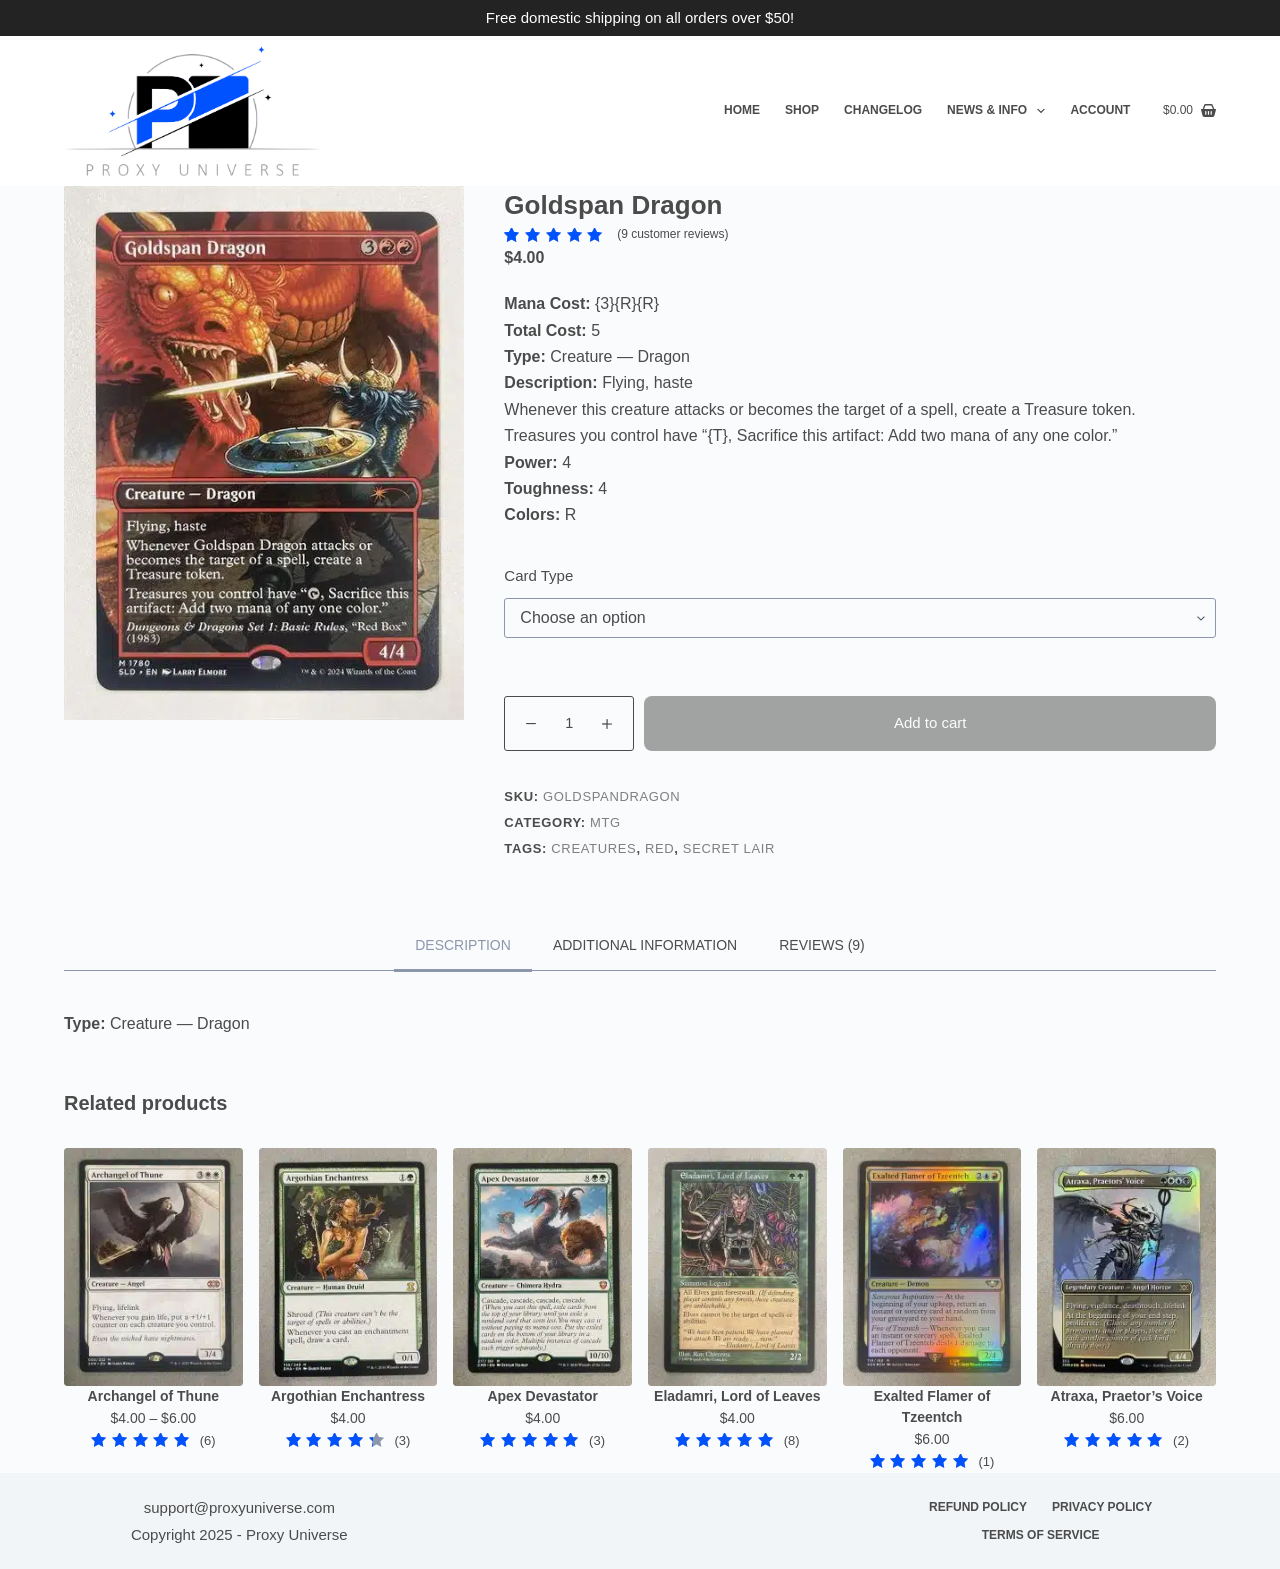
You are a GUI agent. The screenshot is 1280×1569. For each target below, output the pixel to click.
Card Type (538, 575)
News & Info (1000, 111)
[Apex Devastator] (542, 1267)
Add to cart (930, 722)
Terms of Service (1041, 1535)
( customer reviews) (672, 234)
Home (742, 110)
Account (1100, 110)
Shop (802, 110)
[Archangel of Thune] (153, 1267)
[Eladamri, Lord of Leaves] (737, 1267)
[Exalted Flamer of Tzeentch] (932, 1267)
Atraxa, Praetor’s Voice (1127, 1396)
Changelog (883, 110)
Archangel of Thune (153, 1396)
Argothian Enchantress (348, 1396)
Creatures (593, 848)
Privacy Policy (1102, 1507)
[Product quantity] (569, 723)
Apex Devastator (542, 1396)
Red (659, 848)
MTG (605, 822)
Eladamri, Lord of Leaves (737, 1396)
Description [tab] (463, 945)
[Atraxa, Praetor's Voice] (1126, 1267)
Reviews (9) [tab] (822, 945)
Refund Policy (978, 1507)
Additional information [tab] (645, 945)
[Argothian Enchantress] (348, 1267)
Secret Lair (729, 848)
